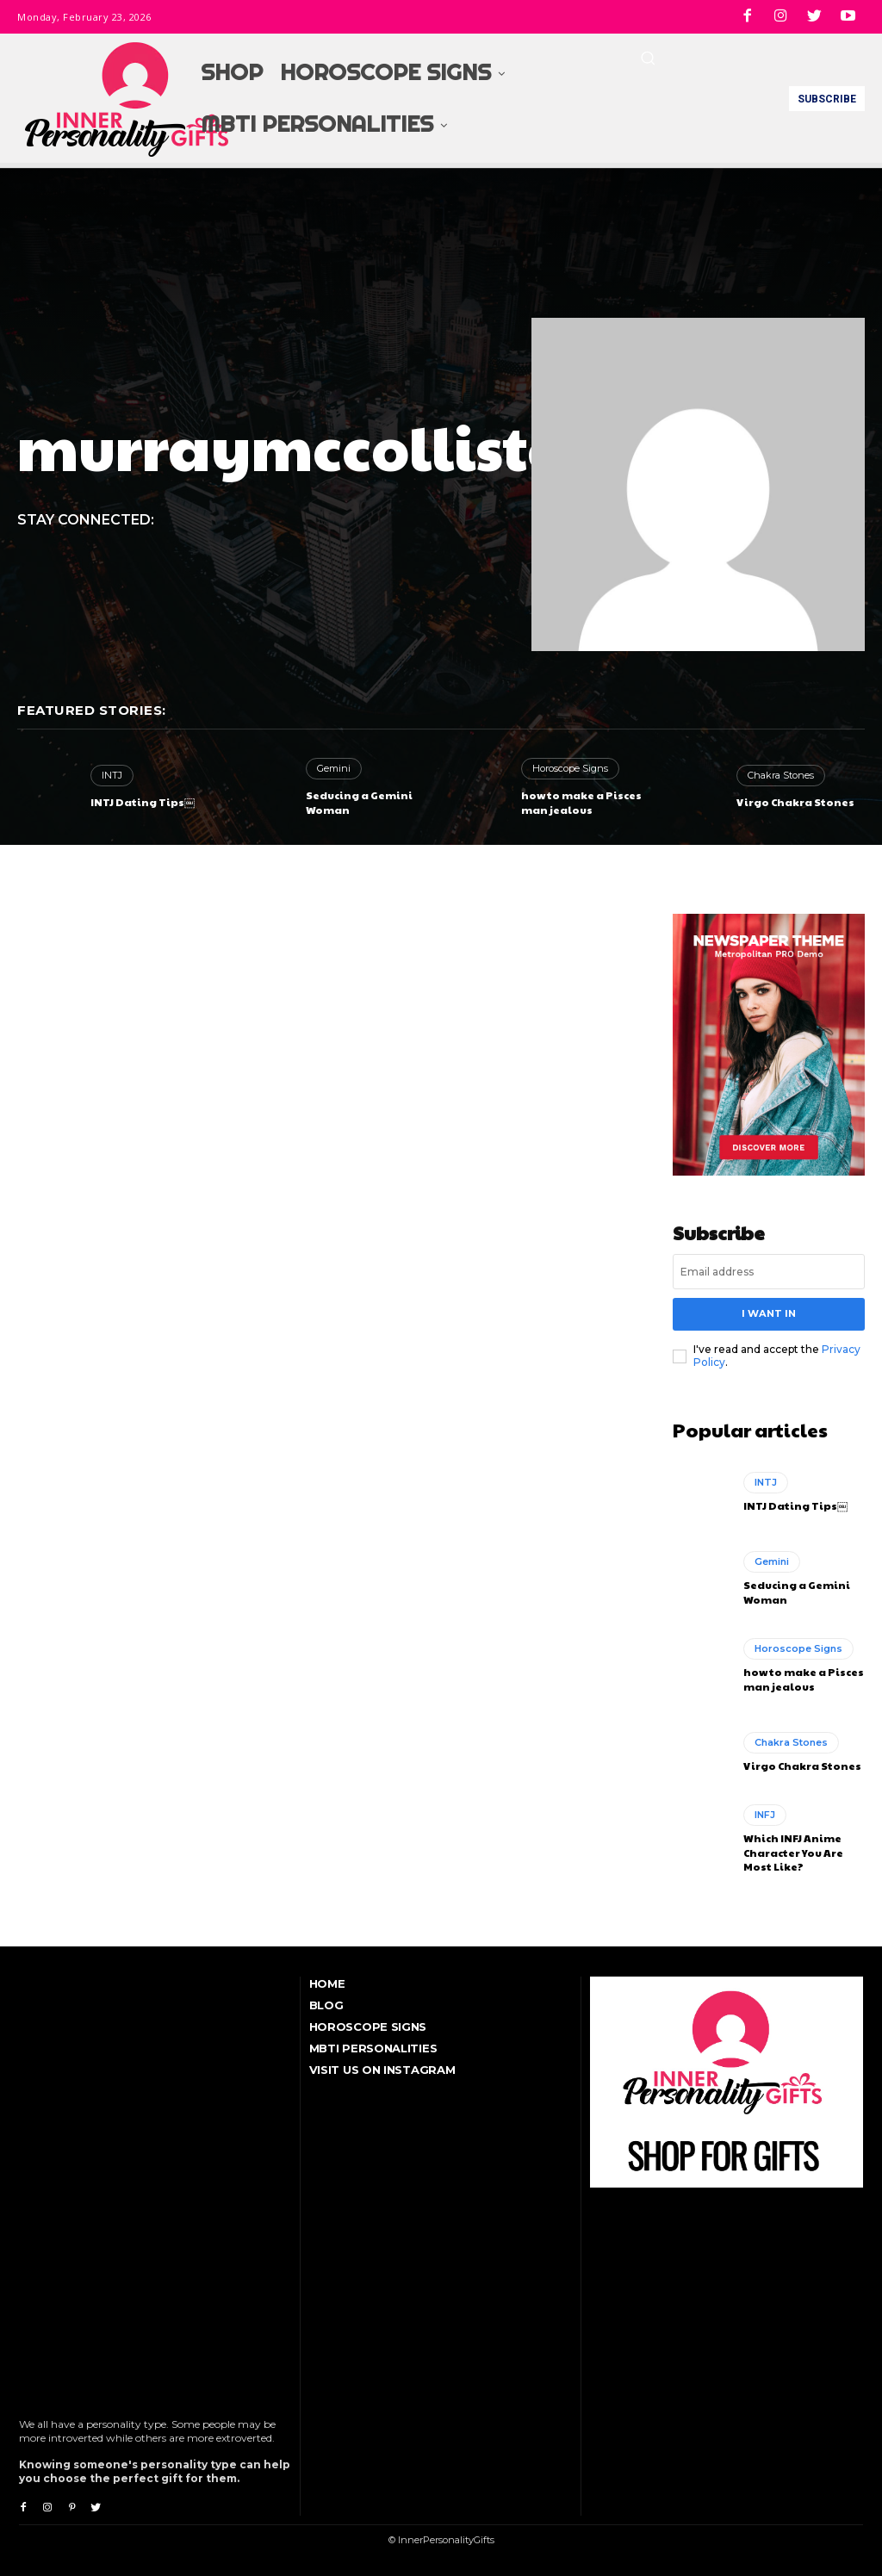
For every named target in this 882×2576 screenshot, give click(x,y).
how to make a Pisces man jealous (581, 802)
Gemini (334, 768)
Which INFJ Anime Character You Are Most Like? (793, 1851)
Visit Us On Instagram (382, 2069)
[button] (647, 57)
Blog (326, 2004)
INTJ (112, 775)
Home (327, 1982)
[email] (769, 1271)
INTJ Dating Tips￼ (142, 802)
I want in (768, 1313)
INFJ (765, 1814)
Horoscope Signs (570, 768)
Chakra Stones (781, 775)
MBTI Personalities (373, 2047)
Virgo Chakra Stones (795, 802)
